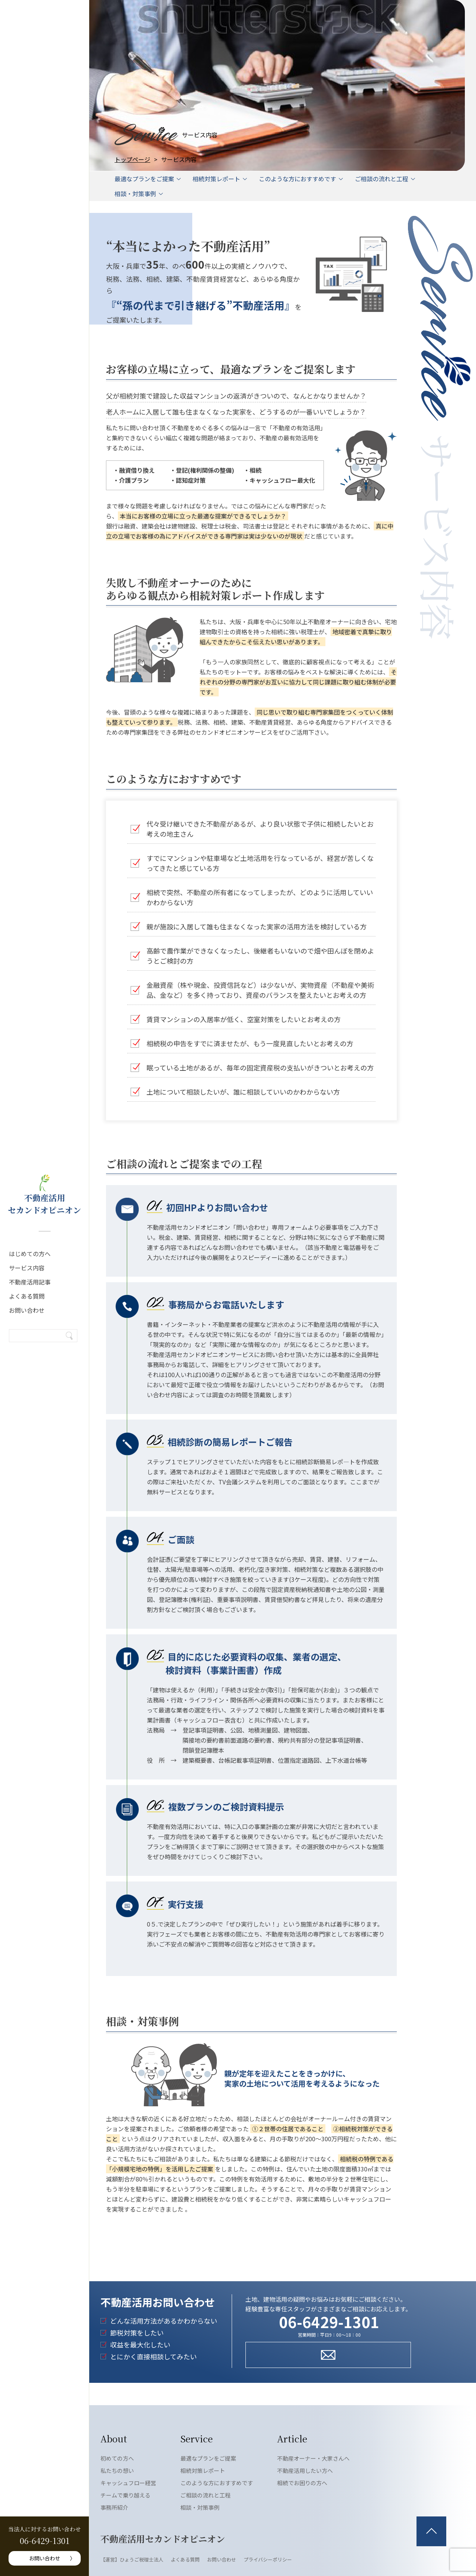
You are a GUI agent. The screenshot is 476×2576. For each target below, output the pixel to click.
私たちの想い (117, 2470)
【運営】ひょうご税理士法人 (131, 2559)
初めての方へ (117, 2458)
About (113, 2438)
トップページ (132, 159)
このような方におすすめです (297, 178)
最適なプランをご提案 (144, 178)
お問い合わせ (27, 1310)
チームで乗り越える (125, 2495)
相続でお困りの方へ (302, 2483)
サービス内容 (27, 1267)
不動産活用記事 (30, 1281)
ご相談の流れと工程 (381, 178)
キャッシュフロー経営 (128, 2483)
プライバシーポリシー (268, 2559)
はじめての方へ (30, 1253)
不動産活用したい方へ (305, 2470)
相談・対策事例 (135, 193)
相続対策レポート (216, 178)
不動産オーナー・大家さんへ (313, 2458)
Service (196, 2438)
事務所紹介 (114, 2507)
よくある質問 (27, 1296)
